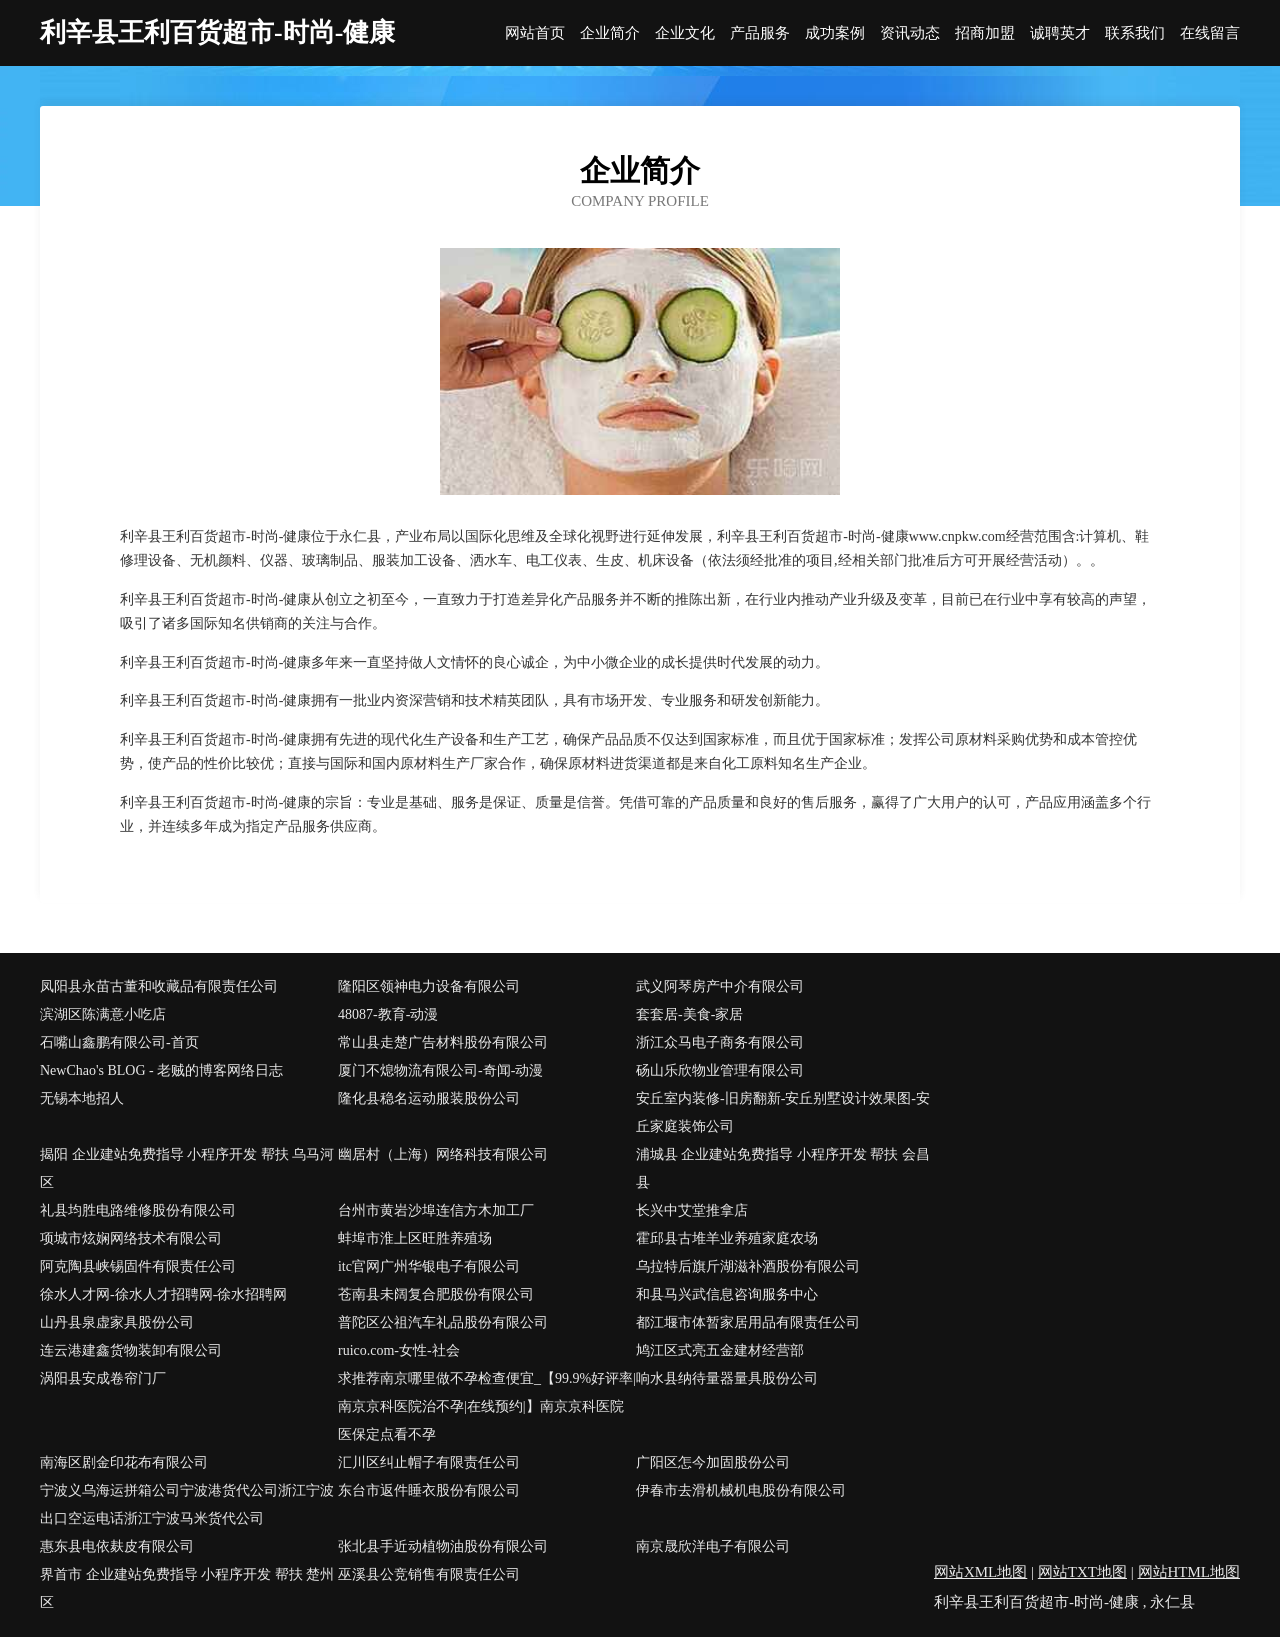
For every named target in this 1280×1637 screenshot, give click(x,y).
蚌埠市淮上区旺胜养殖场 (415, 1238)
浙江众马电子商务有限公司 (720, 1042)
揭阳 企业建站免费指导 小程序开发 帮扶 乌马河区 (187, 1168)
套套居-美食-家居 (689, 1014)
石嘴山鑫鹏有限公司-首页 (119, 1042)
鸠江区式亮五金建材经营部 (720, 1350)
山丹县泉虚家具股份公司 (117, 1322)
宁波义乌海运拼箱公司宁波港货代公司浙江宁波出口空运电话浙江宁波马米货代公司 (187, 1504)
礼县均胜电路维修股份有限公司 (138, 1210)
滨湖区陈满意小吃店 (103, 1014)
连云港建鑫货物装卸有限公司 (131, 1350)
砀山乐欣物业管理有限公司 (720, 1070)
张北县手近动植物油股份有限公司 (443, 1546)
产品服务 (760, 33)
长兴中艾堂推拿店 (692, 1210)
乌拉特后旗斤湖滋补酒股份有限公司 (748, 1266)
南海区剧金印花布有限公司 (124, 1462)
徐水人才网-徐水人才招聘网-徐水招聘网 (163, 1294)
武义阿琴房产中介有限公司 (720, 986)
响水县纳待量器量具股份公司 (727, 1378)
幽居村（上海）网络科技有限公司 (443, 1154)
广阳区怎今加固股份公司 (713, 1462)
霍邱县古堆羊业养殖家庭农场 (727, 1238)
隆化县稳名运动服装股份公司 (429, 1098)
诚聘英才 (1060, 33)
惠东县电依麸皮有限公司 (117, 1546)
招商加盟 (985, 33)
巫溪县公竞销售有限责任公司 (429, 1574)
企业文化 (685, 33)
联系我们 (1135, 33)
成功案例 (835, 33)
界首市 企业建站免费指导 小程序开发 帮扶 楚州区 (187, 1588)
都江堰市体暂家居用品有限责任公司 (748, 1322)
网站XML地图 (980, 1572)
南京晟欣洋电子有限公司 (713, 1546)
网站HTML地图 (1189, 1572)
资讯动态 (910, 33)
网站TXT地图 (1082, 1572)
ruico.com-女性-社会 (399, 1350)
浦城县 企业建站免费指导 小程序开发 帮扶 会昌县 (783, 1168)
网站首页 (535, 33)
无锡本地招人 (82, 1098)
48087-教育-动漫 (388, 1014)
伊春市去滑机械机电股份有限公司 (741, 1490)
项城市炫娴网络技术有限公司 (131, 1238)
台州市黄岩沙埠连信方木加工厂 (436, 1210)
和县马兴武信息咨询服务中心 (727, 1294)
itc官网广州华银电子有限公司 (429, 1266)
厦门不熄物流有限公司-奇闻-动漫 (440, 1070)
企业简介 (610, 33)
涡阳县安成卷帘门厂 (103, 1378)
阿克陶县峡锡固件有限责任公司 (138, 1266)
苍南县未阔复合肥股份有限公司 (436, 1294)
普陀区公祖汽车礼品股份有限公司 (443, 1322)
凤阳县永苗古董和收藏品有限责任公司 (159, 986)
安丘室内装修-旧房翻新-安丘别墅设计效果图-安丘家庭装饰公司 (783, 1112)
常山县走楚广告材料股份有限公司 (443, 1042)
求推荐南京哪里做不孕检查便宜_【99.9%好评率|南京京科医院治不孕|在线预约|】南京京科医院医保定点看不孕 (487, 1406)
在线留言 (1210, 33)
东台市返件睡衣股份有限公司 (429, 1490)
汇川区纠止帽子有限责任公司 (429, 1462)
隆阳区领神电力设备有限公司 (429, 986)
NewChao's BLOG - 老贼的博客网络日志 (161, 1070)
